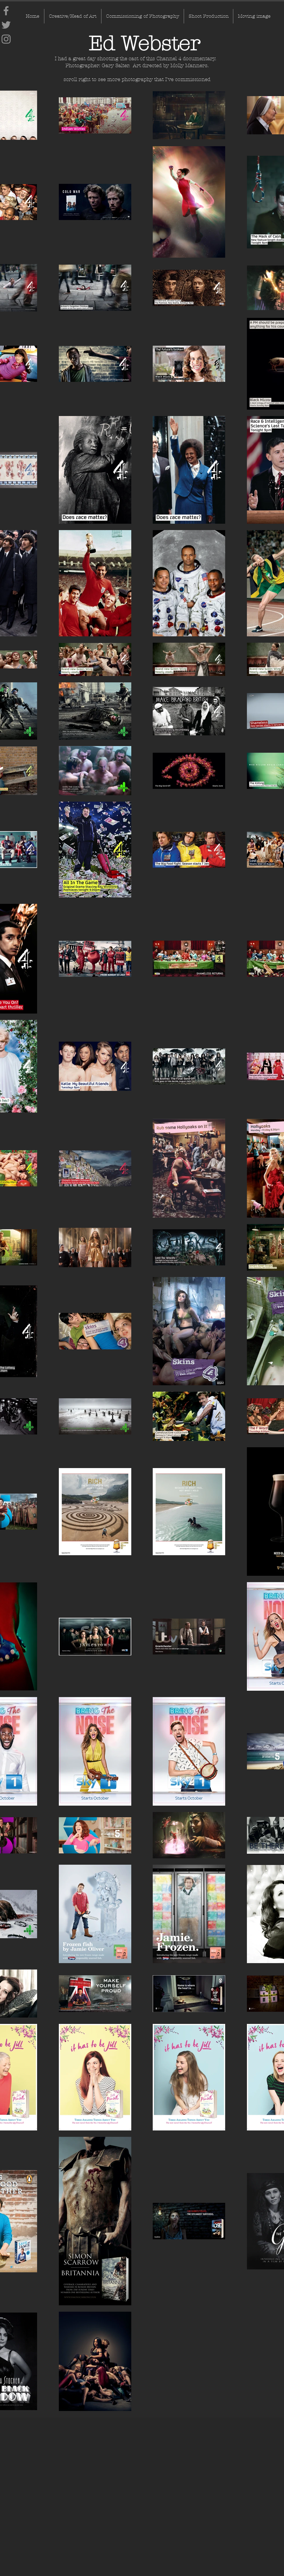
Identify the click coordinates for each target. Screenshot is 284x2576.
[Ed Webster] (144, 43)
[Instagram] (6, 39)
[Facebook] (6, 11)
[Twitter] (6, 25)
